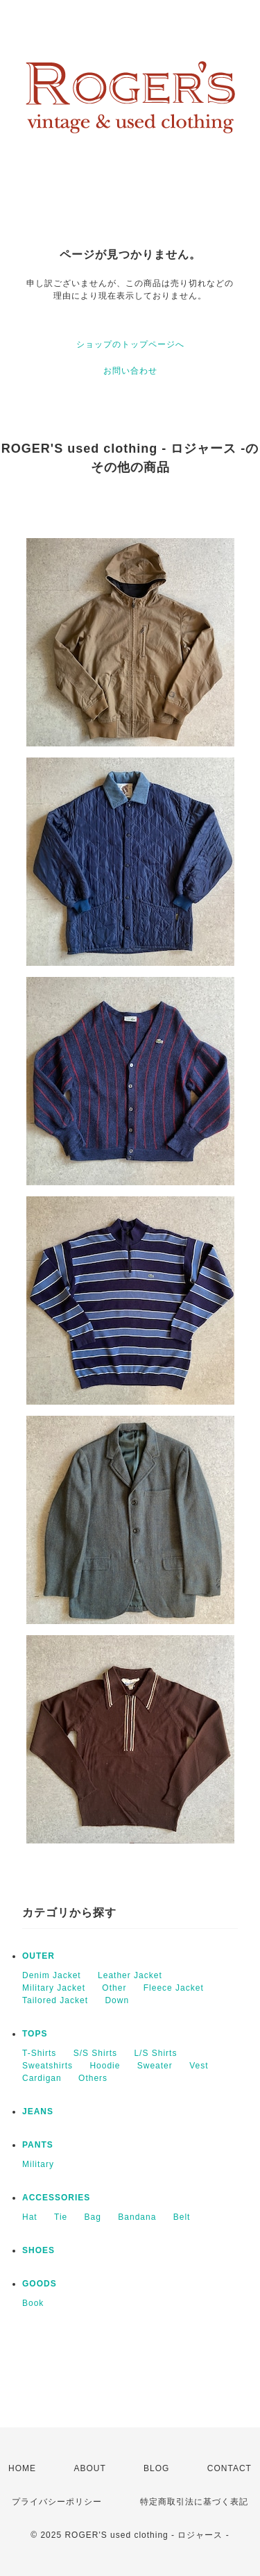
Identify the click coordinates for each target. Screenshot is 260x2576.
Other (114, 1988)
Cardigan (42, 2078)
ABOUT (89, 2468)
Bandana (137, 2217)
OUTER (38, 1956)
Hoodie (104, 2066)
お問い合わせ (130, 371)
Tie (60, 2217)
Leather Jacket (130, 1975)
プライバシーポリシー (57, 2502)
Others (92, 2078)
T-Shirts (39, 2053)
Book (33, 2303)
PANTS (37, 2145)
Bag (93, 2217)
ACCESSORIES (56, 2197)
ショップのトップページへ (130, 344)
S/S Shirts (95, 2053)
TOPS (34, 2034)
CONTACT (229, 2468)
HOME (22, 2468)
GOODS (39, 2284)
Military (38, 2164)
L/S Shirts (155, 2053)
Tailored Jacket (55, 2000)
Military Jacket (53, 1988)
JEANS (37, 2111)
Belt (182, 2217)
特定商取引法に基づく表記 (194, 2502)
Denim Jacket (51, 1975)
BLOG (156, 2468)
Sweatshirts (47, 2066)
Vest (198, 2066)
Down (117, 2000)
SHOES (38, 2250)
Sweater (155, 2066)
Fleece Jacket (174, 1988)
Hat (29, 2217)
